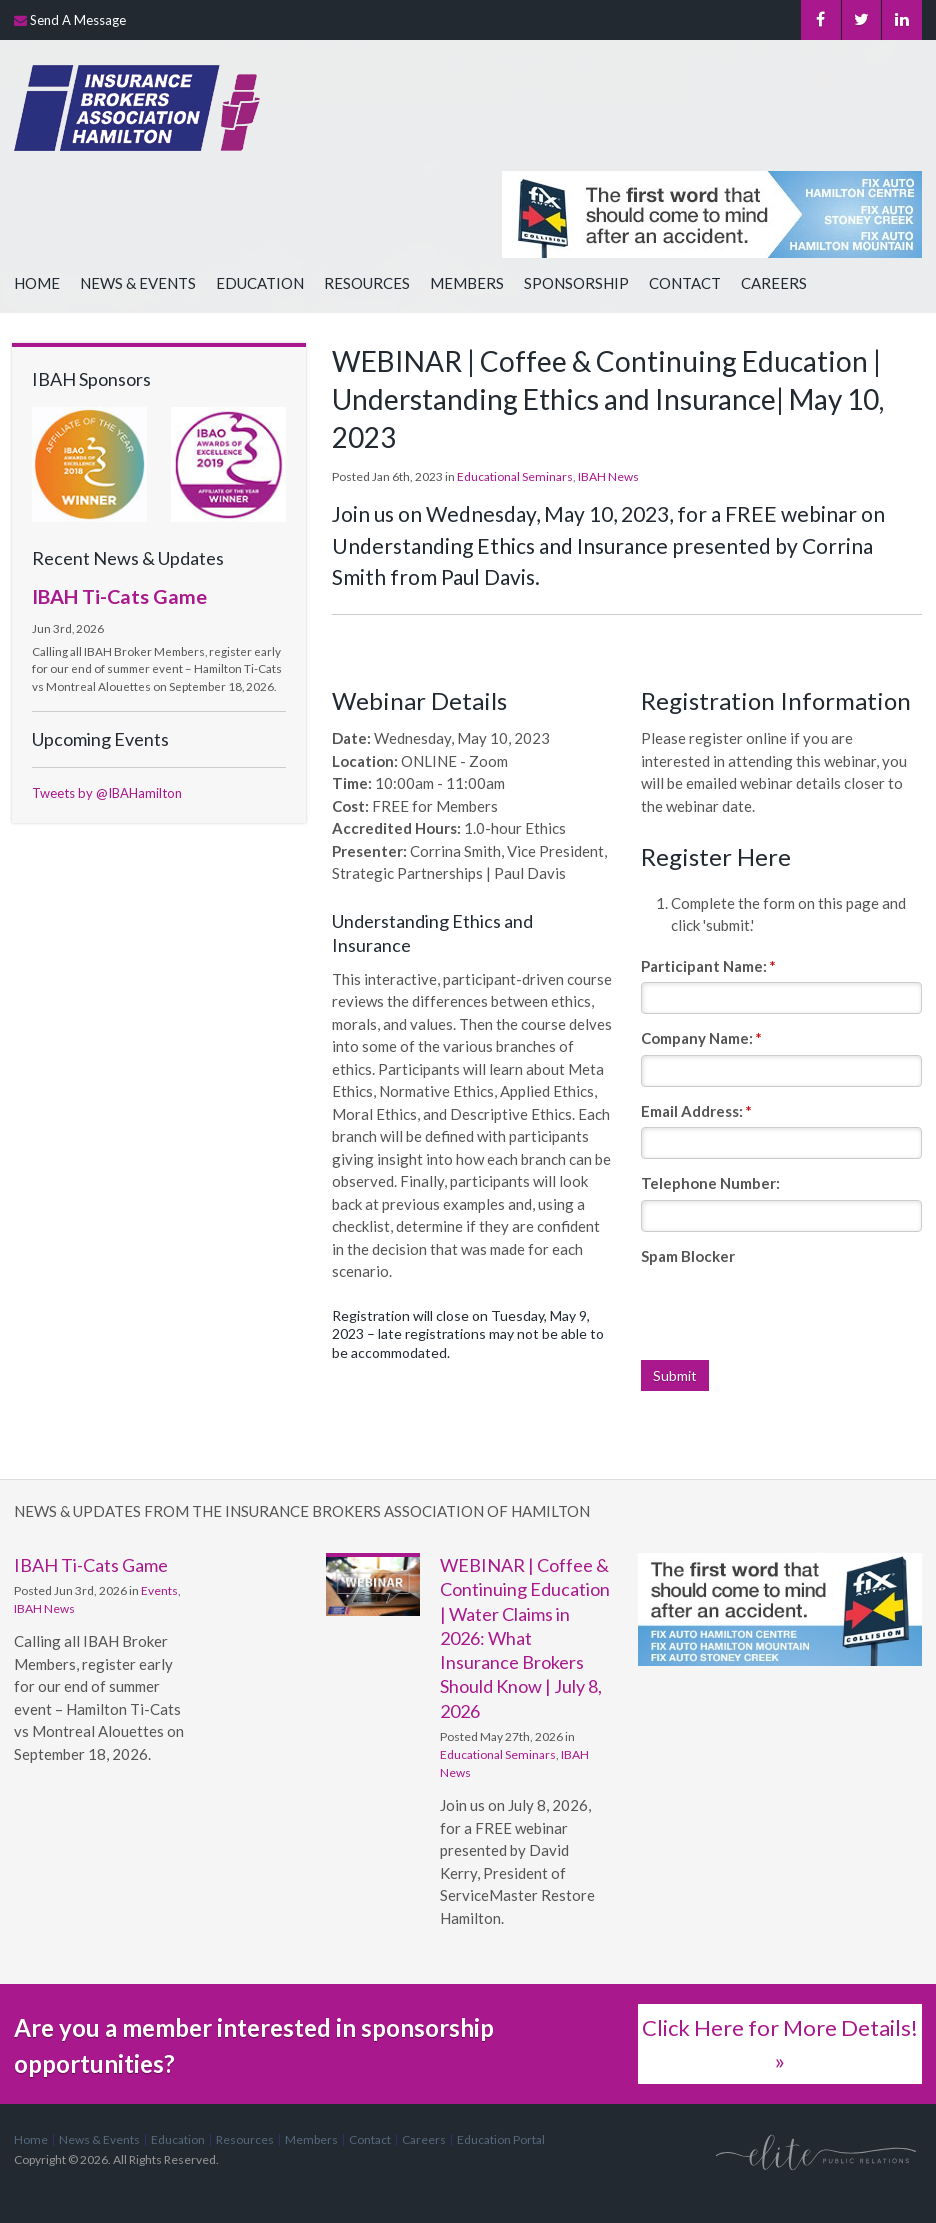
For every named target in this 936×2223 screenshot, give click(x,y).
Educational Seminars (515, 476)
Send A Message (78, 20)
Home (37, 283)
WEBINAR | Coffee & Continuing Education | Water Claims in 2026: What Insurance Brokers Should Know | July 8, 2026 (525, 1638)
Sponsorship (576, 283)
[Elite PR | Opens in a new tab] (816, 2151)
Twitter (860, 20)
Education (260, 283)
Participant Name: (708, 966)
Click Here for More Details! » (780, 2044)
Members (467, 283)
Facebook (819, 20)
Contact (685, 283)
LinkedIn (902, 20)
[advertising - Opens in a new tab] (780, 1592)
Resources (367, 283)
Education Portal (501, 2139)
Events (159, 1590)
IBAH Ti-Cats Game (119, 596)
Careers (774, 283)
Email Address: (696, 1111)
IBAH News (608, 476)
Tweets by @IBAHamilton (107, 793)
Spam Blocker (688, 1256)
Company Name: (701, 1038)
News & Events (138, 283)
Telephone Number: (710, 1183)
